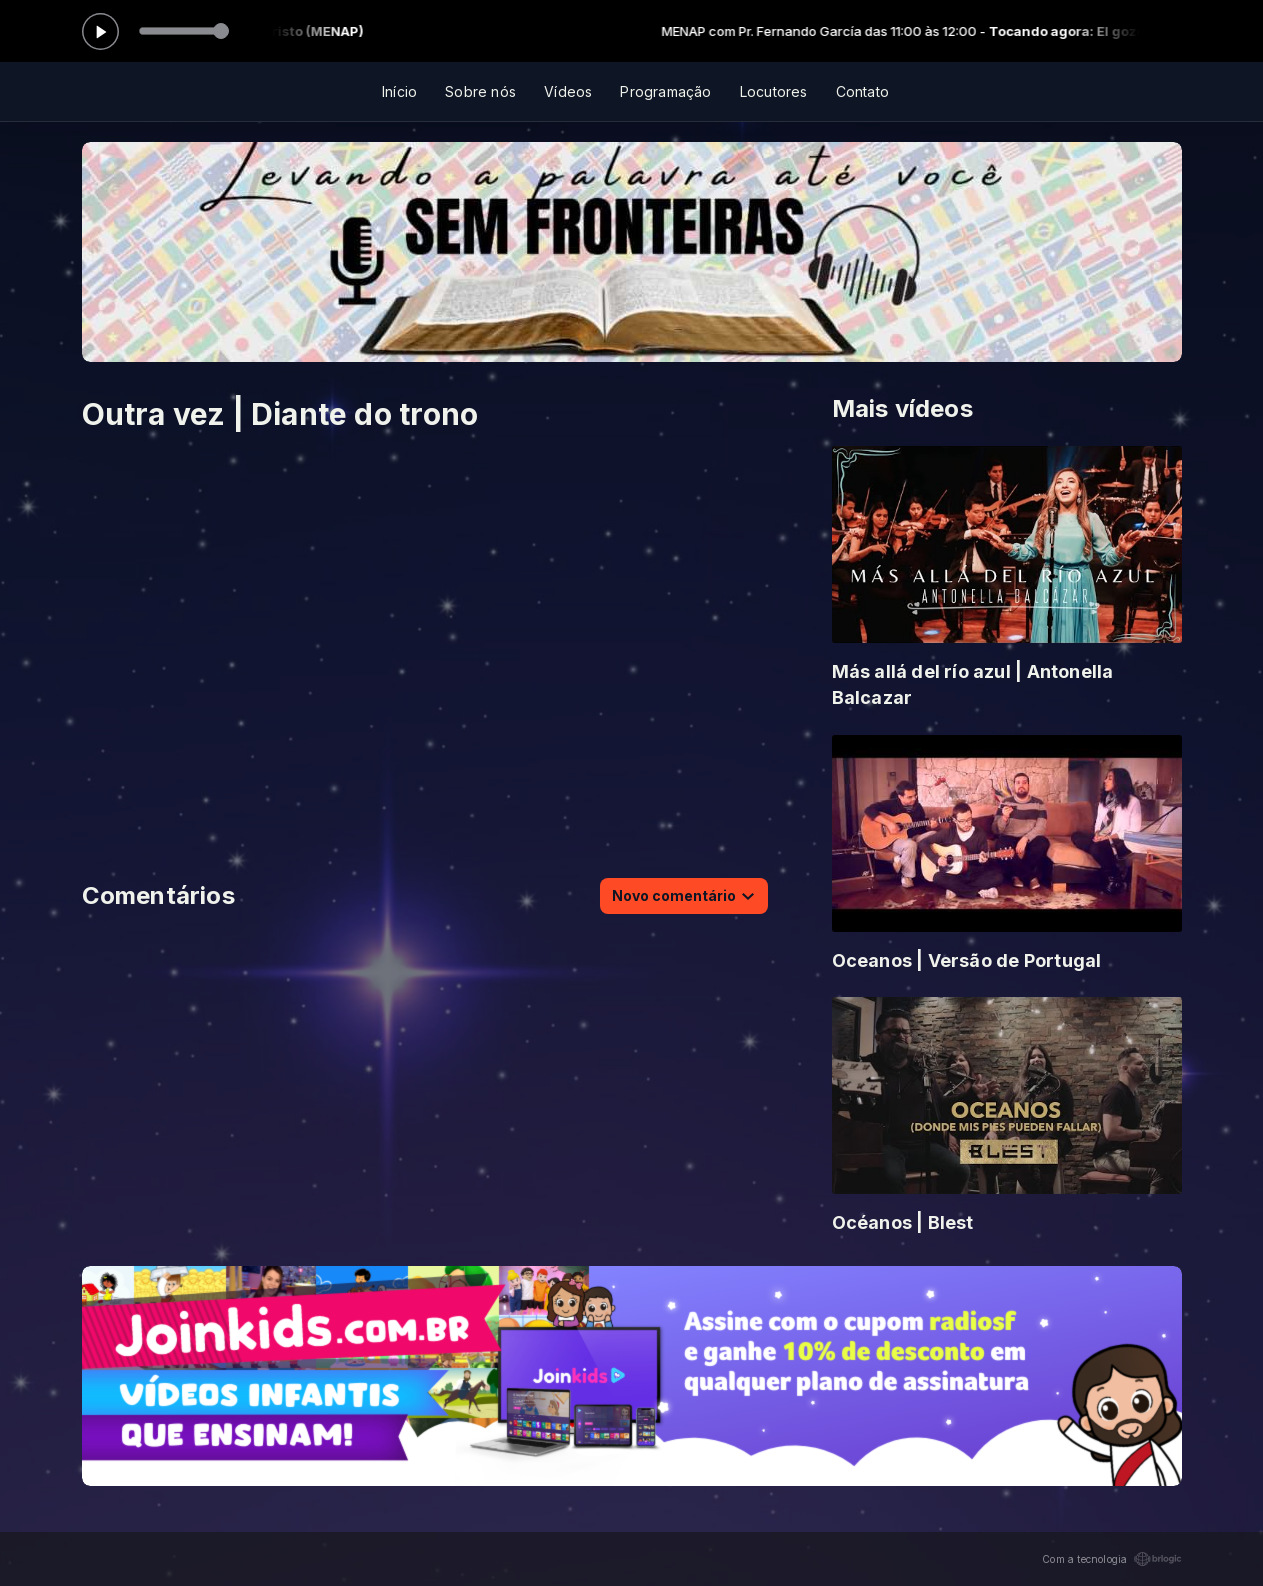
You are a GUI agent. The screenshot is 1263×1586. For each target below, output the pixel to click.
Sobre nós (480, 91)
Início (399, 91)
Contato (862, 91)
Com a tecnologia (1111, 1559)
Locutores (774, 91)
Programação (665, 91)
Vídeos (568, 91)
